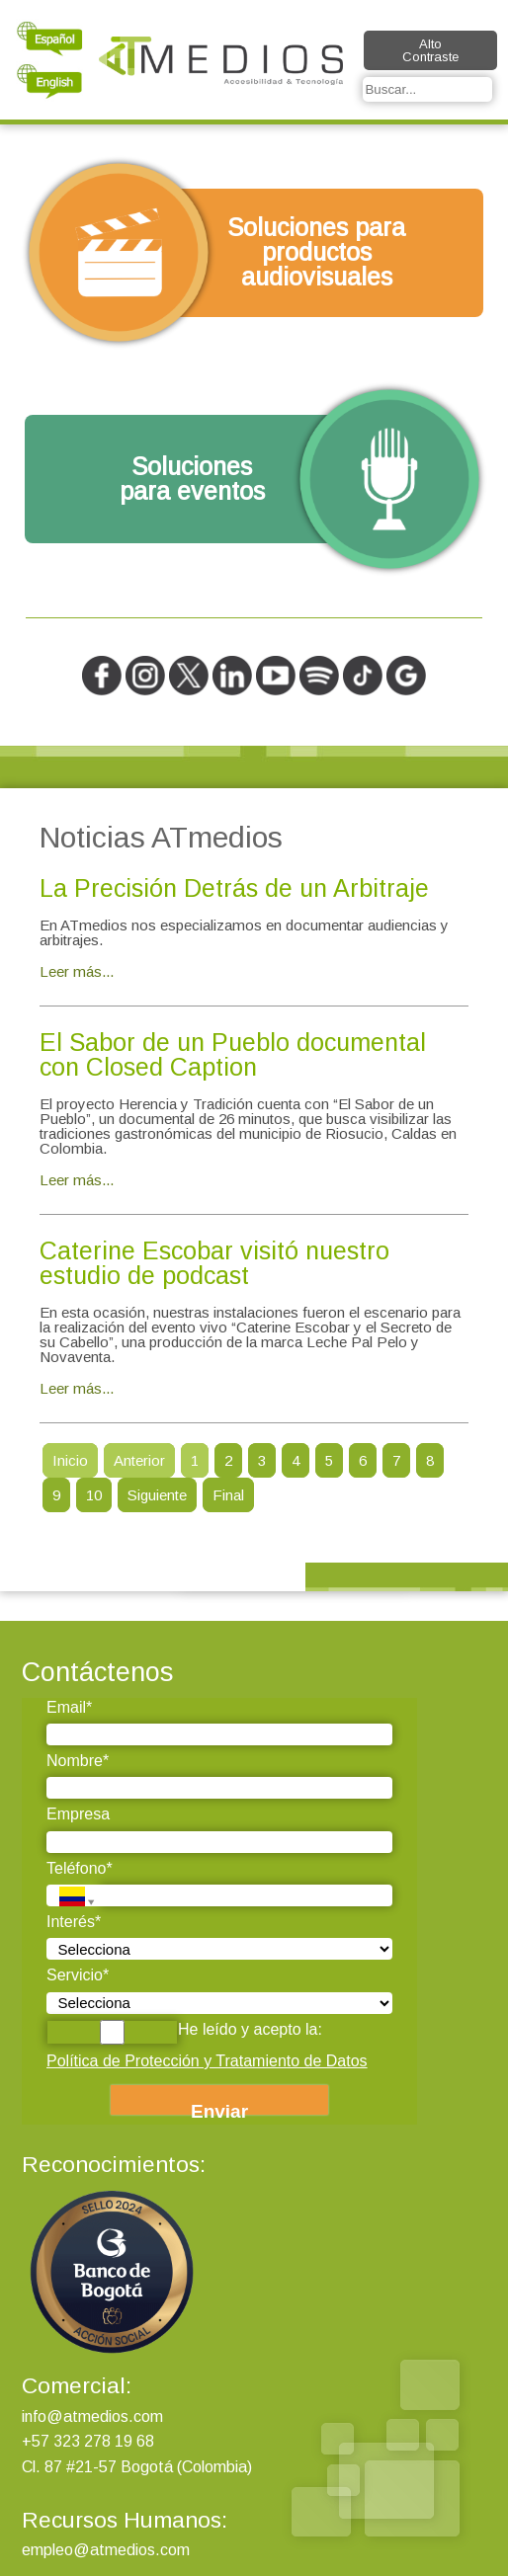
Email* (69, 1707)
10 (94, 1495)
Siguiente (157, 1495)
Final (228, 1495)
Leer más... (77, 971)
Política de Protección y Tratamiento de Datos (207, 2061)
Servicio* (77, 1975)
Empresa (78, 1814)
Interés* (73, 1921)
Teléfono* (79, 1868)
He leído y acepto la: (184, 2032)
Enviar (219, 2108)
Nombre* (77, 1760)
